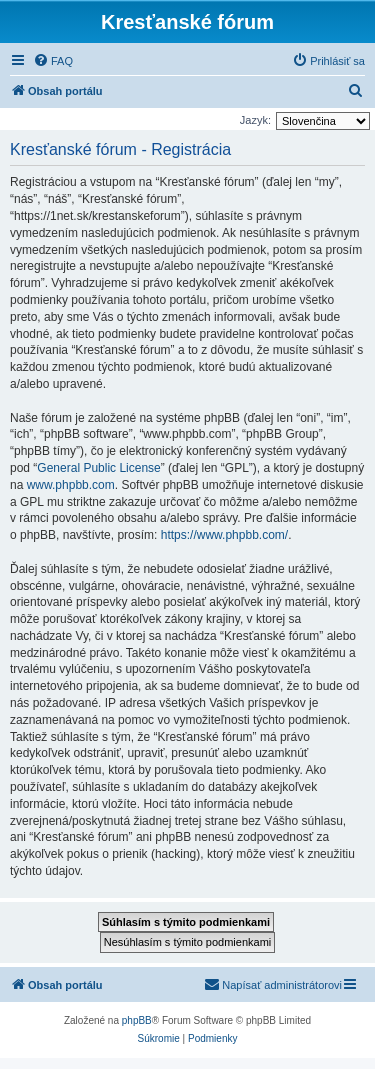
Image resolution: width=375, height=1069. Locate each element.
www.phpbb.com (71, 485)
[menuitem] (53, 61)
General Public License (98, 468)
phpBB (137, 1020)
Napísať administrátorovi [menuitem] (273, 984)
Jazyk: (255, 120)
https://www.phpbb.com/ (224, 535)
